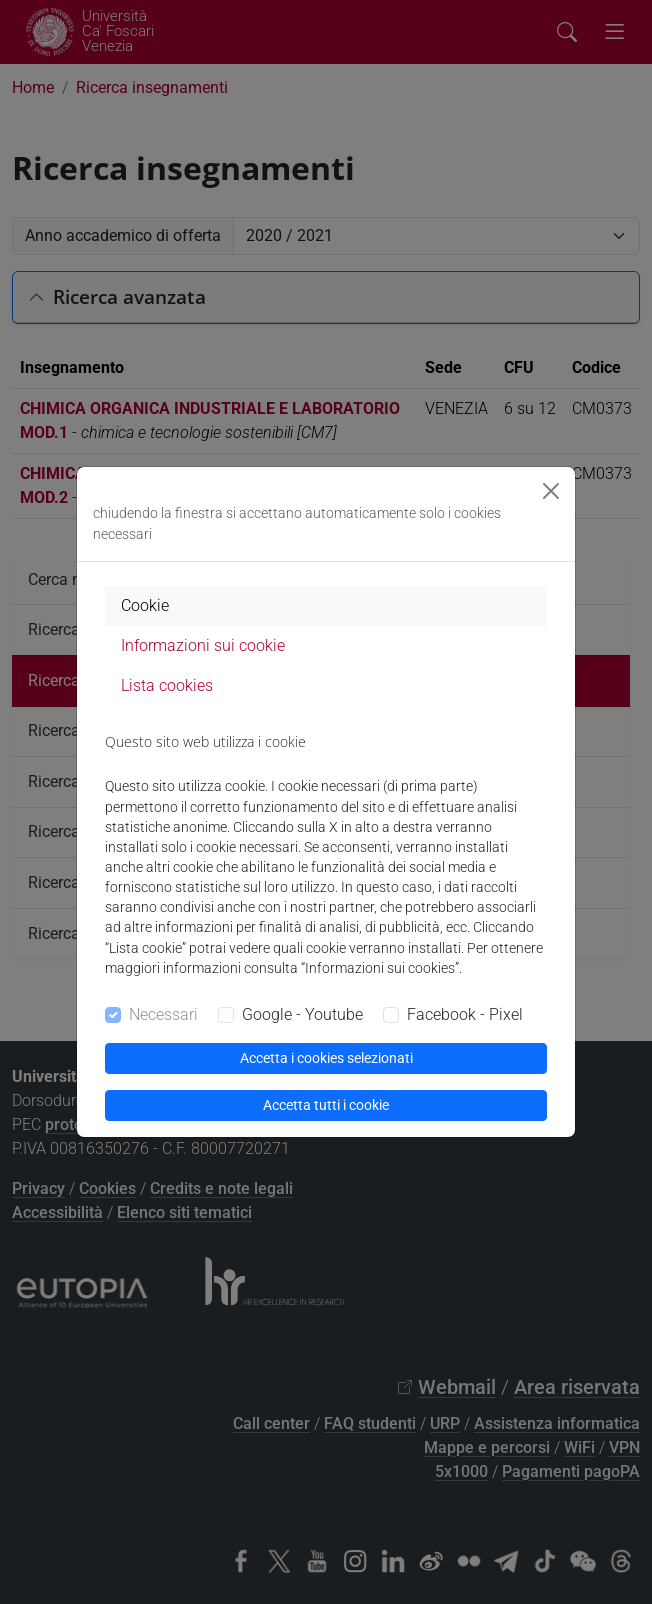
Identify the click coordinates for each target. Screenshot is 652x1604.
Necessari (163, 1014)
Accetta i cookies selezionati (326, 1058)
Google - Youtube (302, 1014)
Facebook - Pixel (465, 1014)
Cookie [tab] (145, 605)
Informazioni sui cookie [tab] (203, 645)
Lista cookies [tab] (167, 685)
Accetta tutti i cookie (326, 1105)
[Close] (551, 491)
